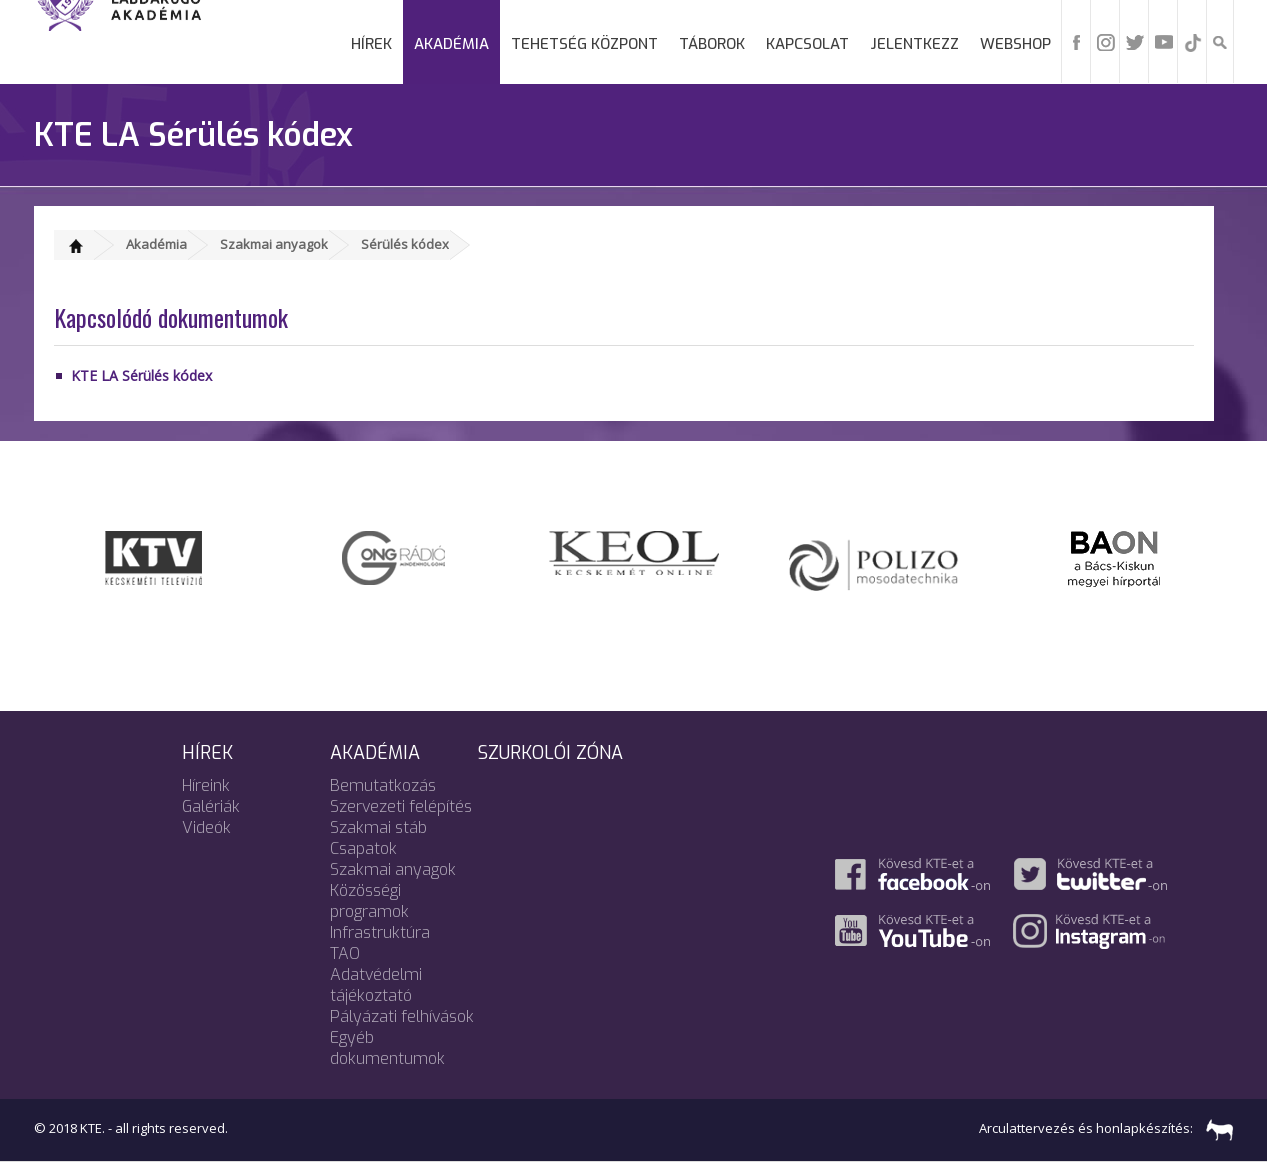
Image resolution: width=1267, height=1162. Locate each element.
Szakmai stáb (378, 827)
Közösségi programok (369, 901)
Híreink (206, 785)
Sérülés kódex (405, 244)
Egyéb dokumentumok (387, 1048)
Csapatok (363, 848)
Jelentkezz (914, 44)
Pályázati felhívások (402, 1016)
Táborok (712, 44)
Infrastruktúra (380, 932)
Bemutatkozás (383, 785)
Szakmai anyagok (274, 244)
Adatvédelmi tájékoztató (376, 985)
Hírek (371, 44)
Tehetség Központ (584, 44)
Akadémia (451, 44)
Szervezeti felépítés (401, 806)
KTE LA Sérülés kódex (141, 375)
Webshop (1015, 44)
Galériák (211, 806)
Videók (206, 827)
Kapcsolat (807, 44)
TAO (345, 953)
